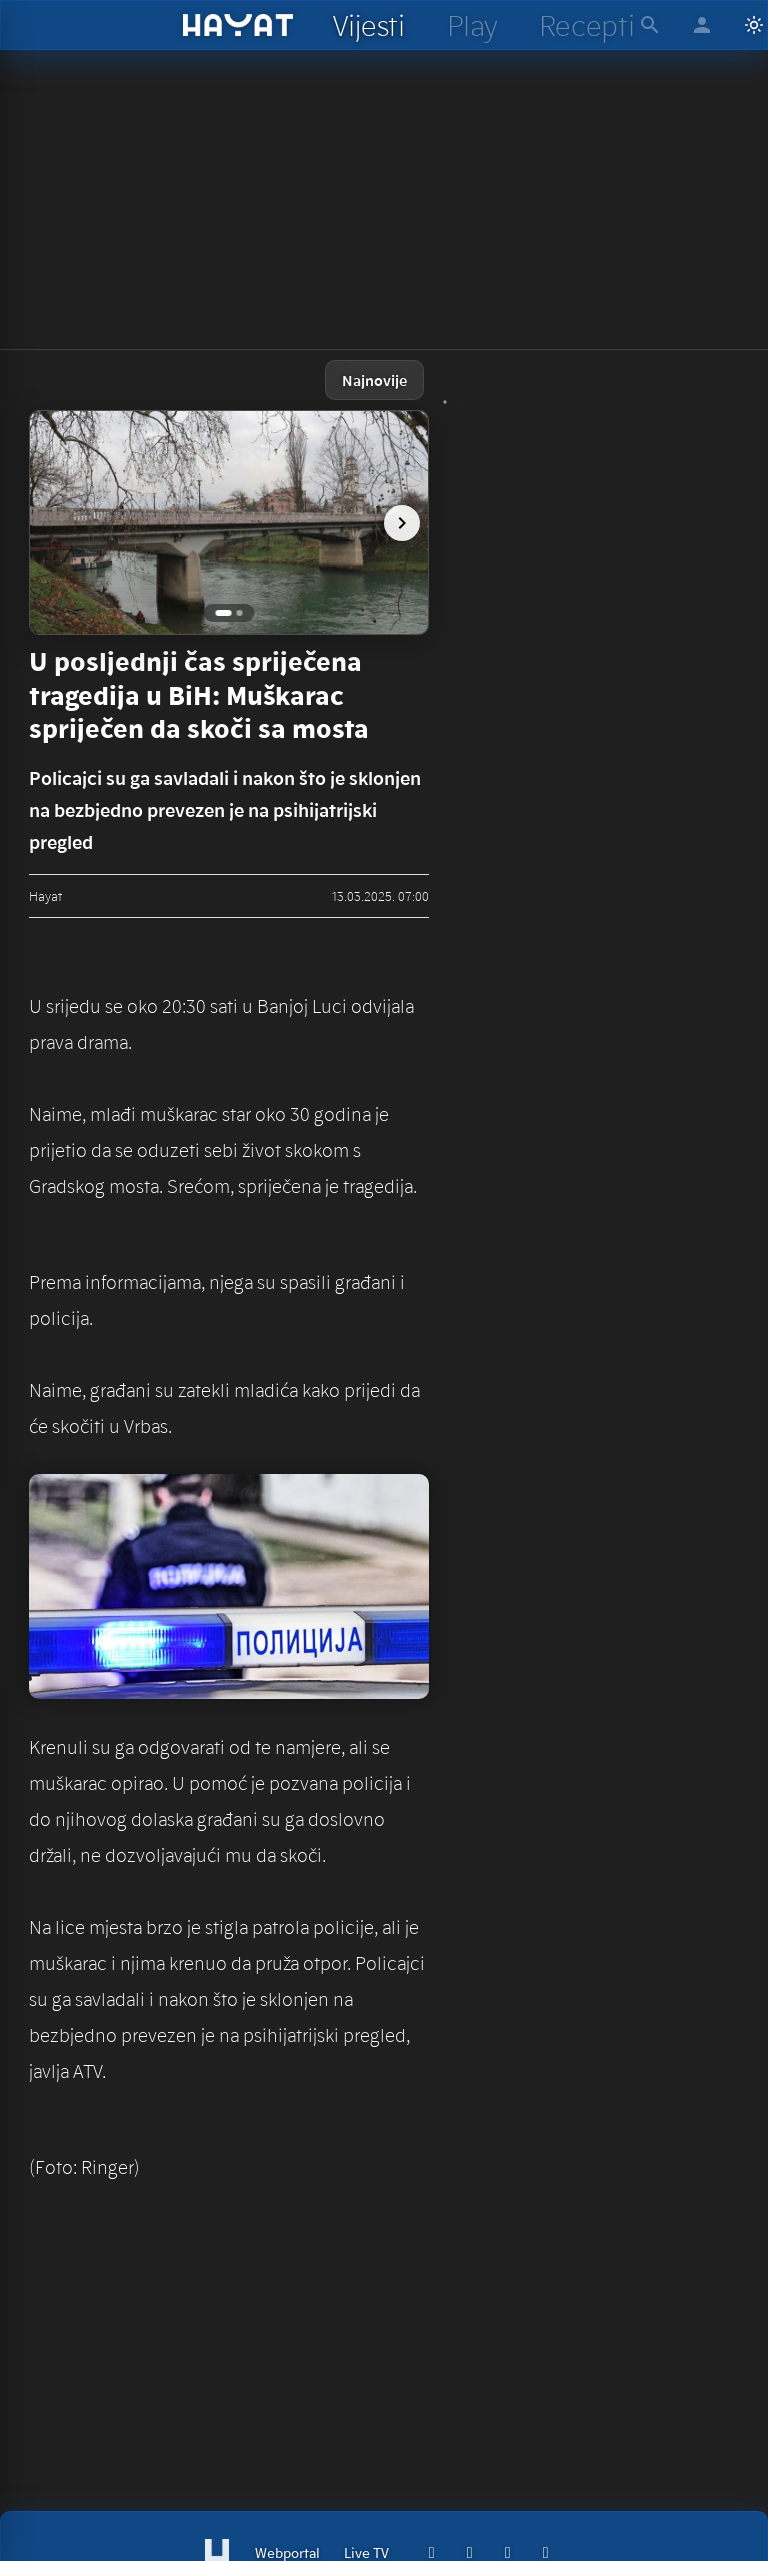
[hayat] (238, 25)
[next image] (402, 523)
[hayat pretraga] (650, 25)
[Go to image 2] (240, 613)
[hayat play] (471, 25)
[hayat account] (702, 25)
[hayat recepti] (586, 25)
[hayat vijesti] (368, 25)
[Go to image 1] (224, 613)
